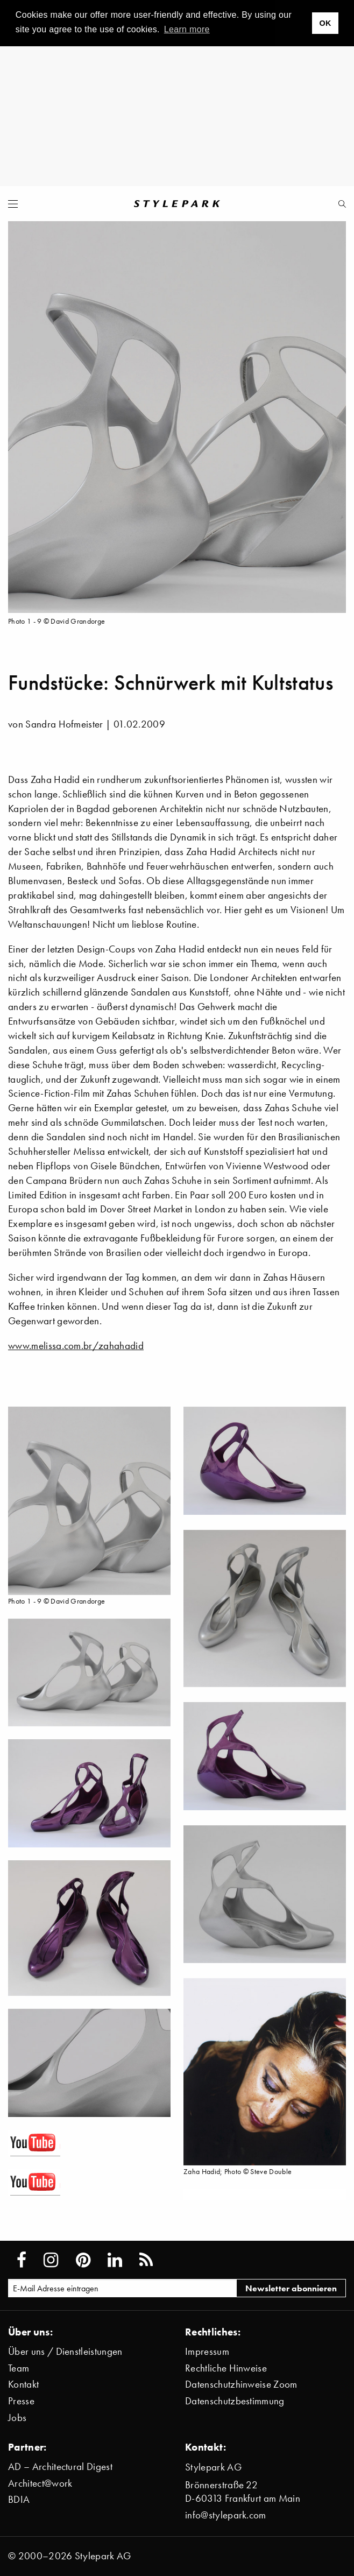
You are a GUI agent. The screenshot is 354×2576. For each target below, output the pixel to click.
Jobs (17, 2417)
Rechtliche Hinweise (226, 2368)
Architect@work (40, 2483)
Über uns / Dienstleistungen (65, 2351)
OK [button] (325, 23)
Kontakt (23, 2384)
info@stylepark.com (225, 2515)
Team (18, 2368)
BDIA (19, 2499)
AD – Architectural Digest (60, 2466)
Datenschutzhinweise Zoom (241, 2384)
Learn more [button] (187, 29)
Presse (21, 2401)
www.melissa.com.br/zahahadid (76, 1345)
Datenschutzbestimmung (235, 2401)
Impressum (207, 2351)
